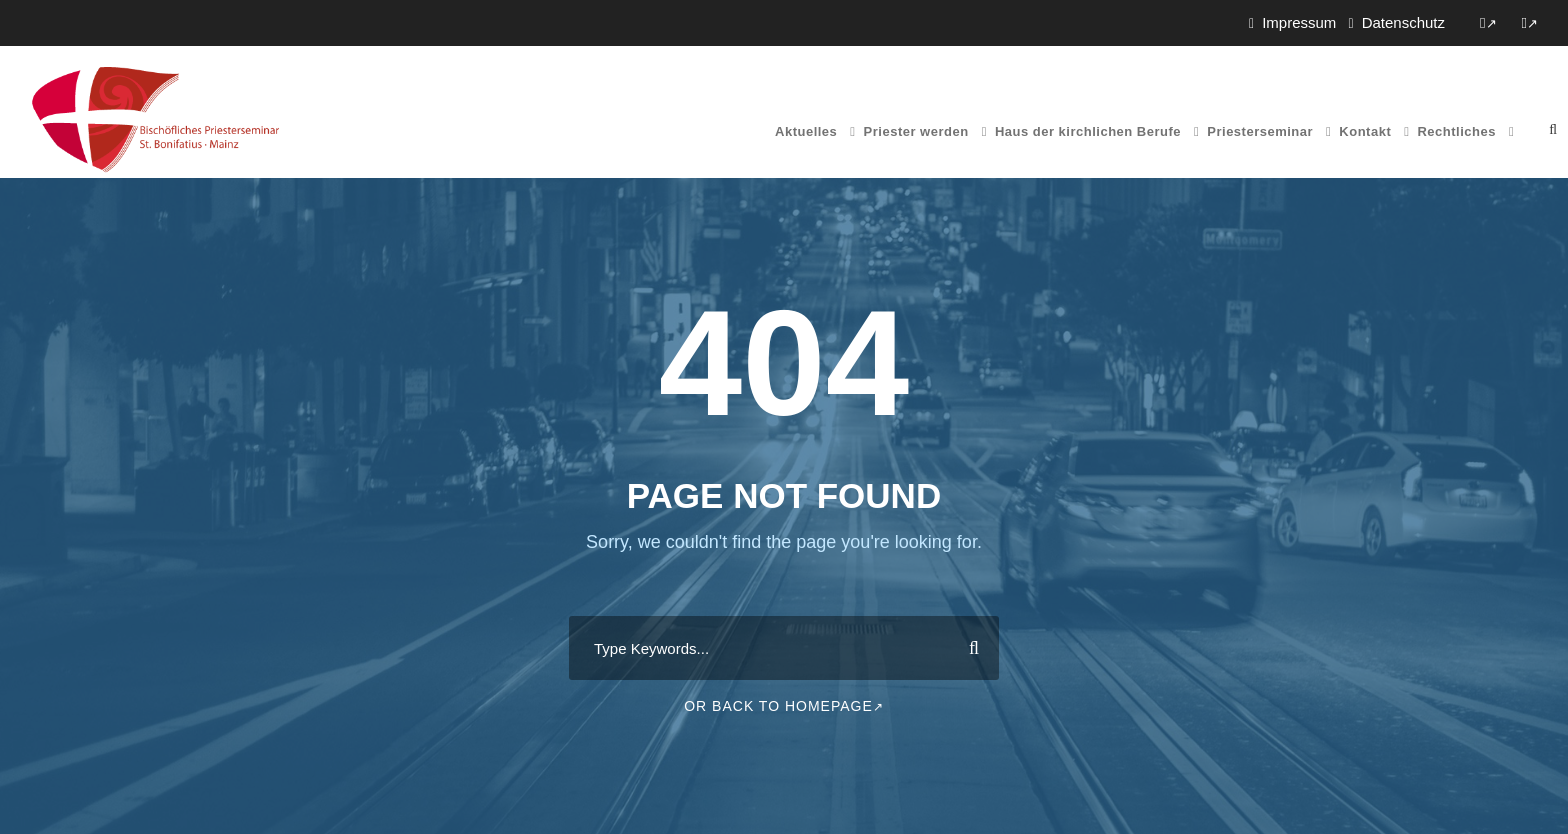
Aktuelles (806, 131)
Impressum (1299, 22)
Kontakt (1365, 131)
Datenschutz (1403, 22)
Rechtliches (1456, 131)
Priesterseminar (1260, 131)
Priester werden (916, 131)
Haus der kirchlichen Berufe (1088, 131)
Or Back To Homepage (784, 706)
